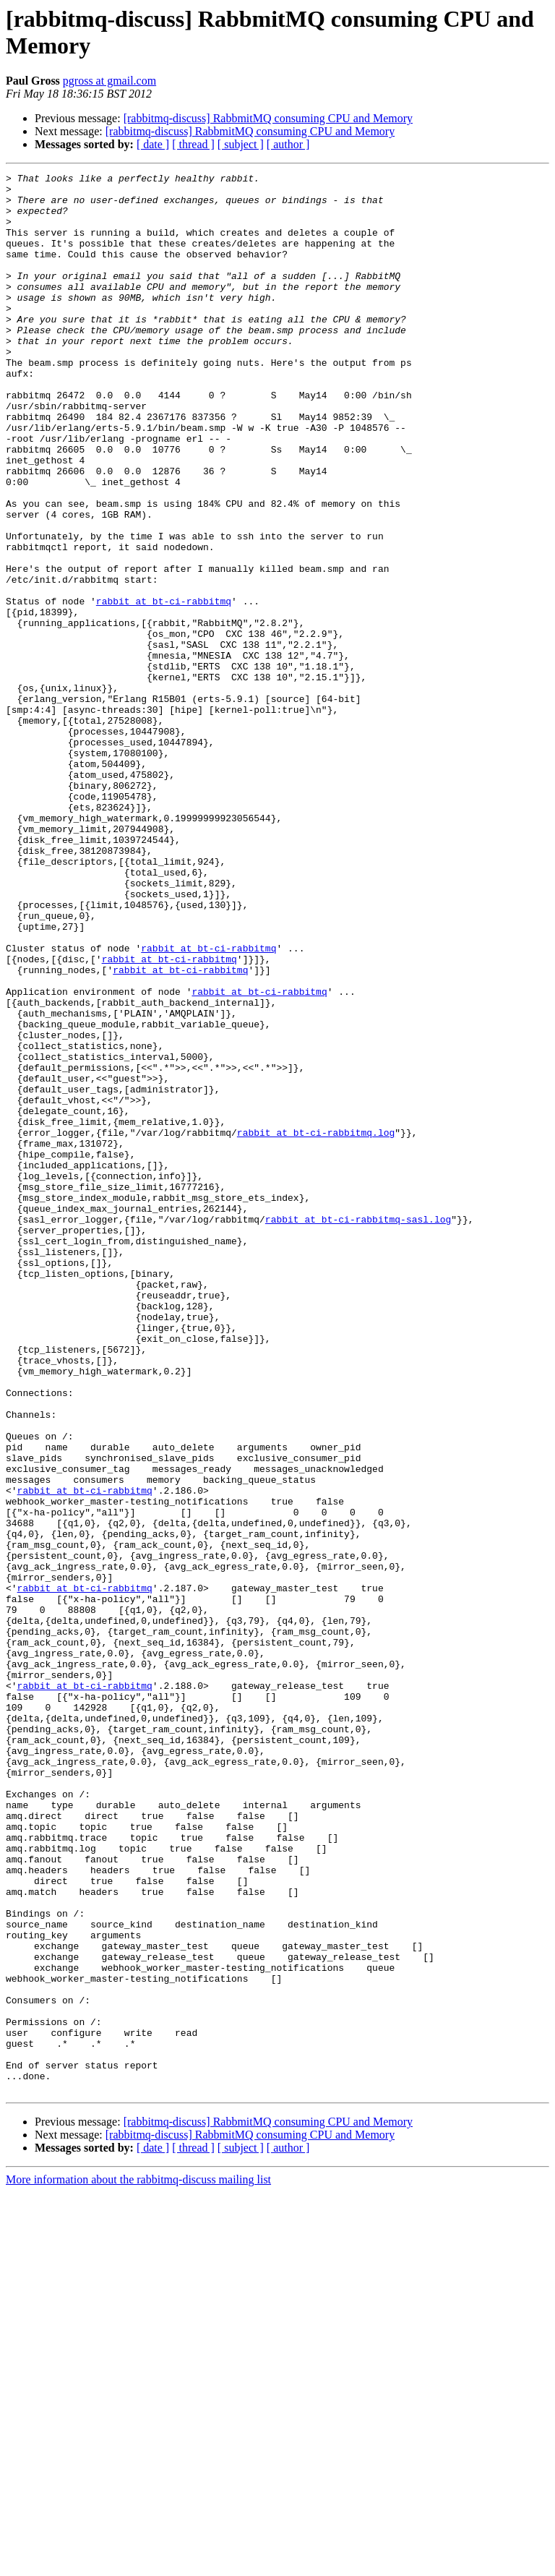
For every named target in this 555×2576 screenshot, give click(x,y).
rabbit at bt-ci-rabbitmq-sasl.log (358, 1429)
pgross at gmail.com (109, 80)
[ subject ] (241, 144)
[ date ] (153, 144)
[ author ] (288, 144)
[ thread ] (193, 144)
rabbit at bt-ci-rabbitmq (163, 687)
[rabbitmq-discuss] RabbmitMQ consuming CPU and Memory (268, 118)
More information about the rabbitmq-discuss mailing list (138, 2563)
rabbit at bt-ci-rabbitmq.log (316, 1325)
